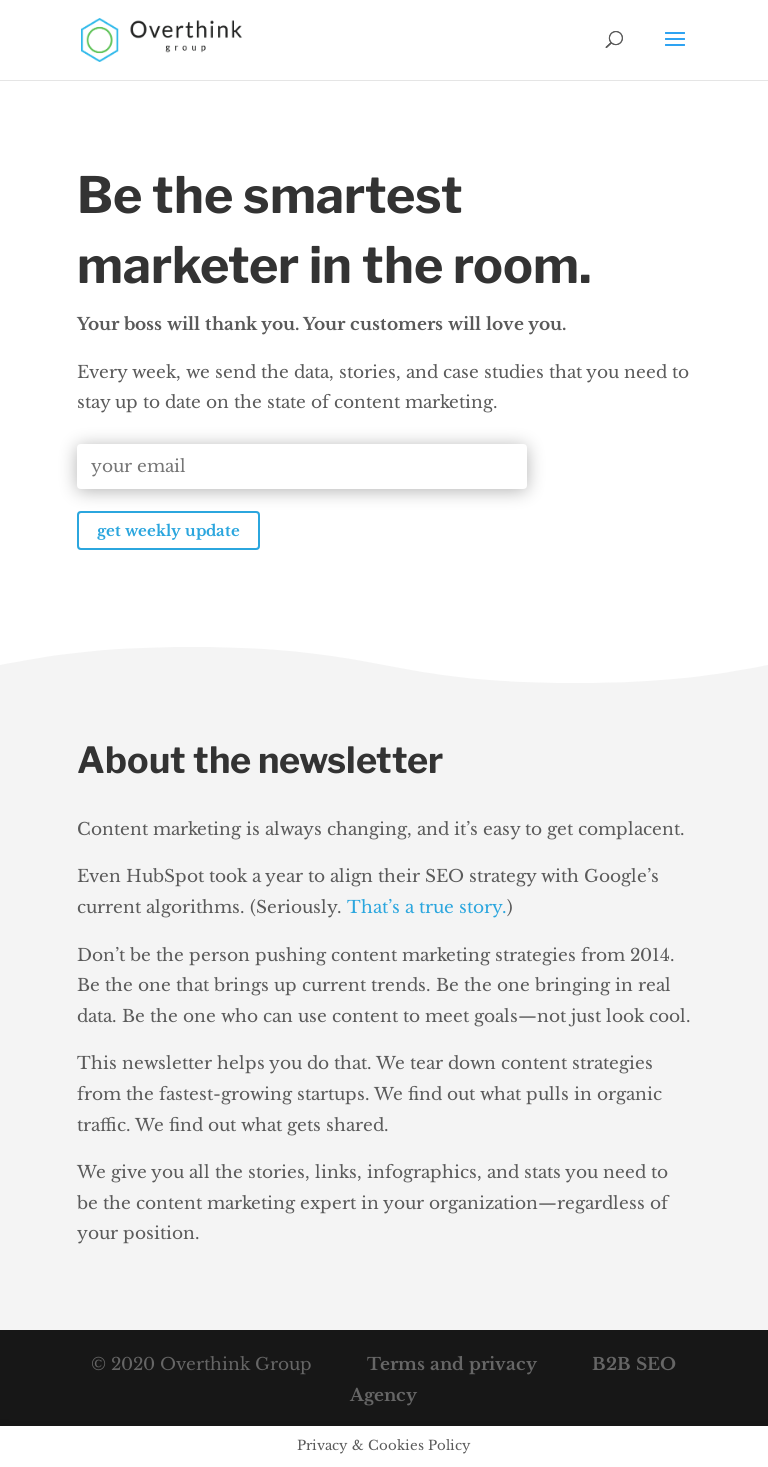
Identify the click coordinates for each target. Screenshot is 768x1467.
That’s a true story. (427, 907)
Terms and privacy (449, 1364)
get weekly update (168, 530)
